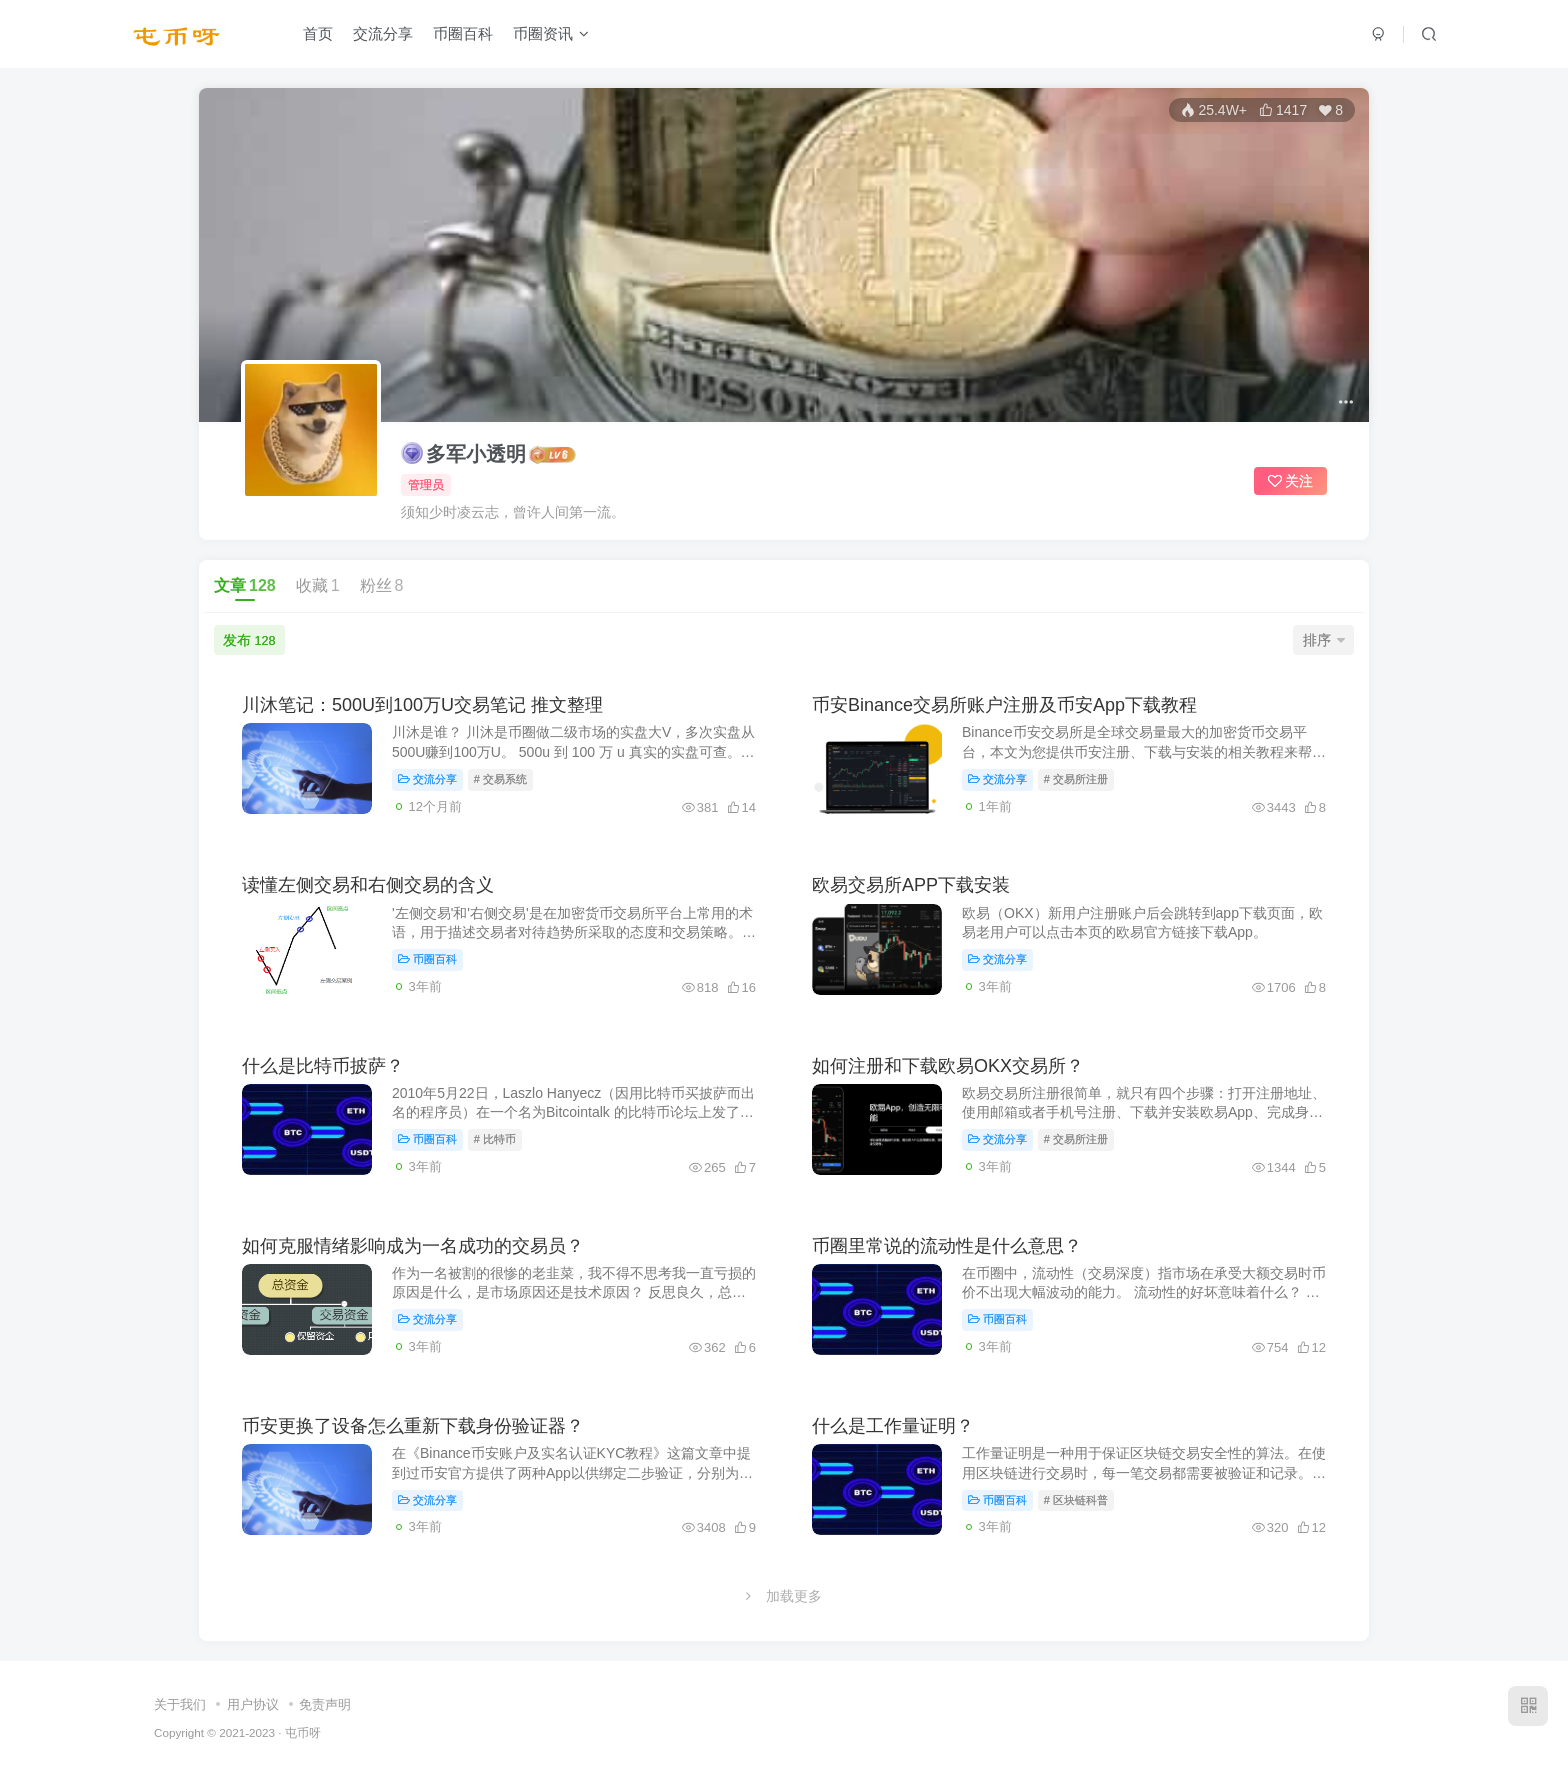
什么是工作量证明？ (893, 1426)
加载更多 (784, 1596)
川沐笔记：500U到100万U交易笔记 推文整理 (422, 705)
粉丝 (382, 585)
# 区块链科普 (1076, 1500)
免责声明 (325, 1704)
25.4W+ (1214, 110)
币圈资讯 (551, 33)
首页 (318, 33)
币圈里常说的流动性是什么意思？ (947, 1246)
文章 (245, 585)
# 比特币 (495, 1139)
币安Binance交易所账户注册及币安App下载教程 (1004, 705)
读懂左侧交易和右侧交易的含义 (368, 885)
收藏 (318, 585)
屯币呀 (303, 1732)
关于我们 (180, 1704)
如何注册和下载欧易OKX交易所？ (948, 1066)
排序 (1324, 640)
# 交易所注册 (1076, 779)
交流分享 (383, 33)
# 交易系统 (500, 779)
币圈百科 (463, 33)
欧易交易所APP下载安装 (911, 885)
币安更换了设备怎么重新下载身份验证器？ (413, 1426)
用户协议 (253, 1704)
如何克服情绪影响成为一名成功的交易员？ (413, 1246)
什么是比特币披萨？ (323, 1066)
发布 (249, 640)
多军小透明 (463, 453)
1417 (1283, 110)
